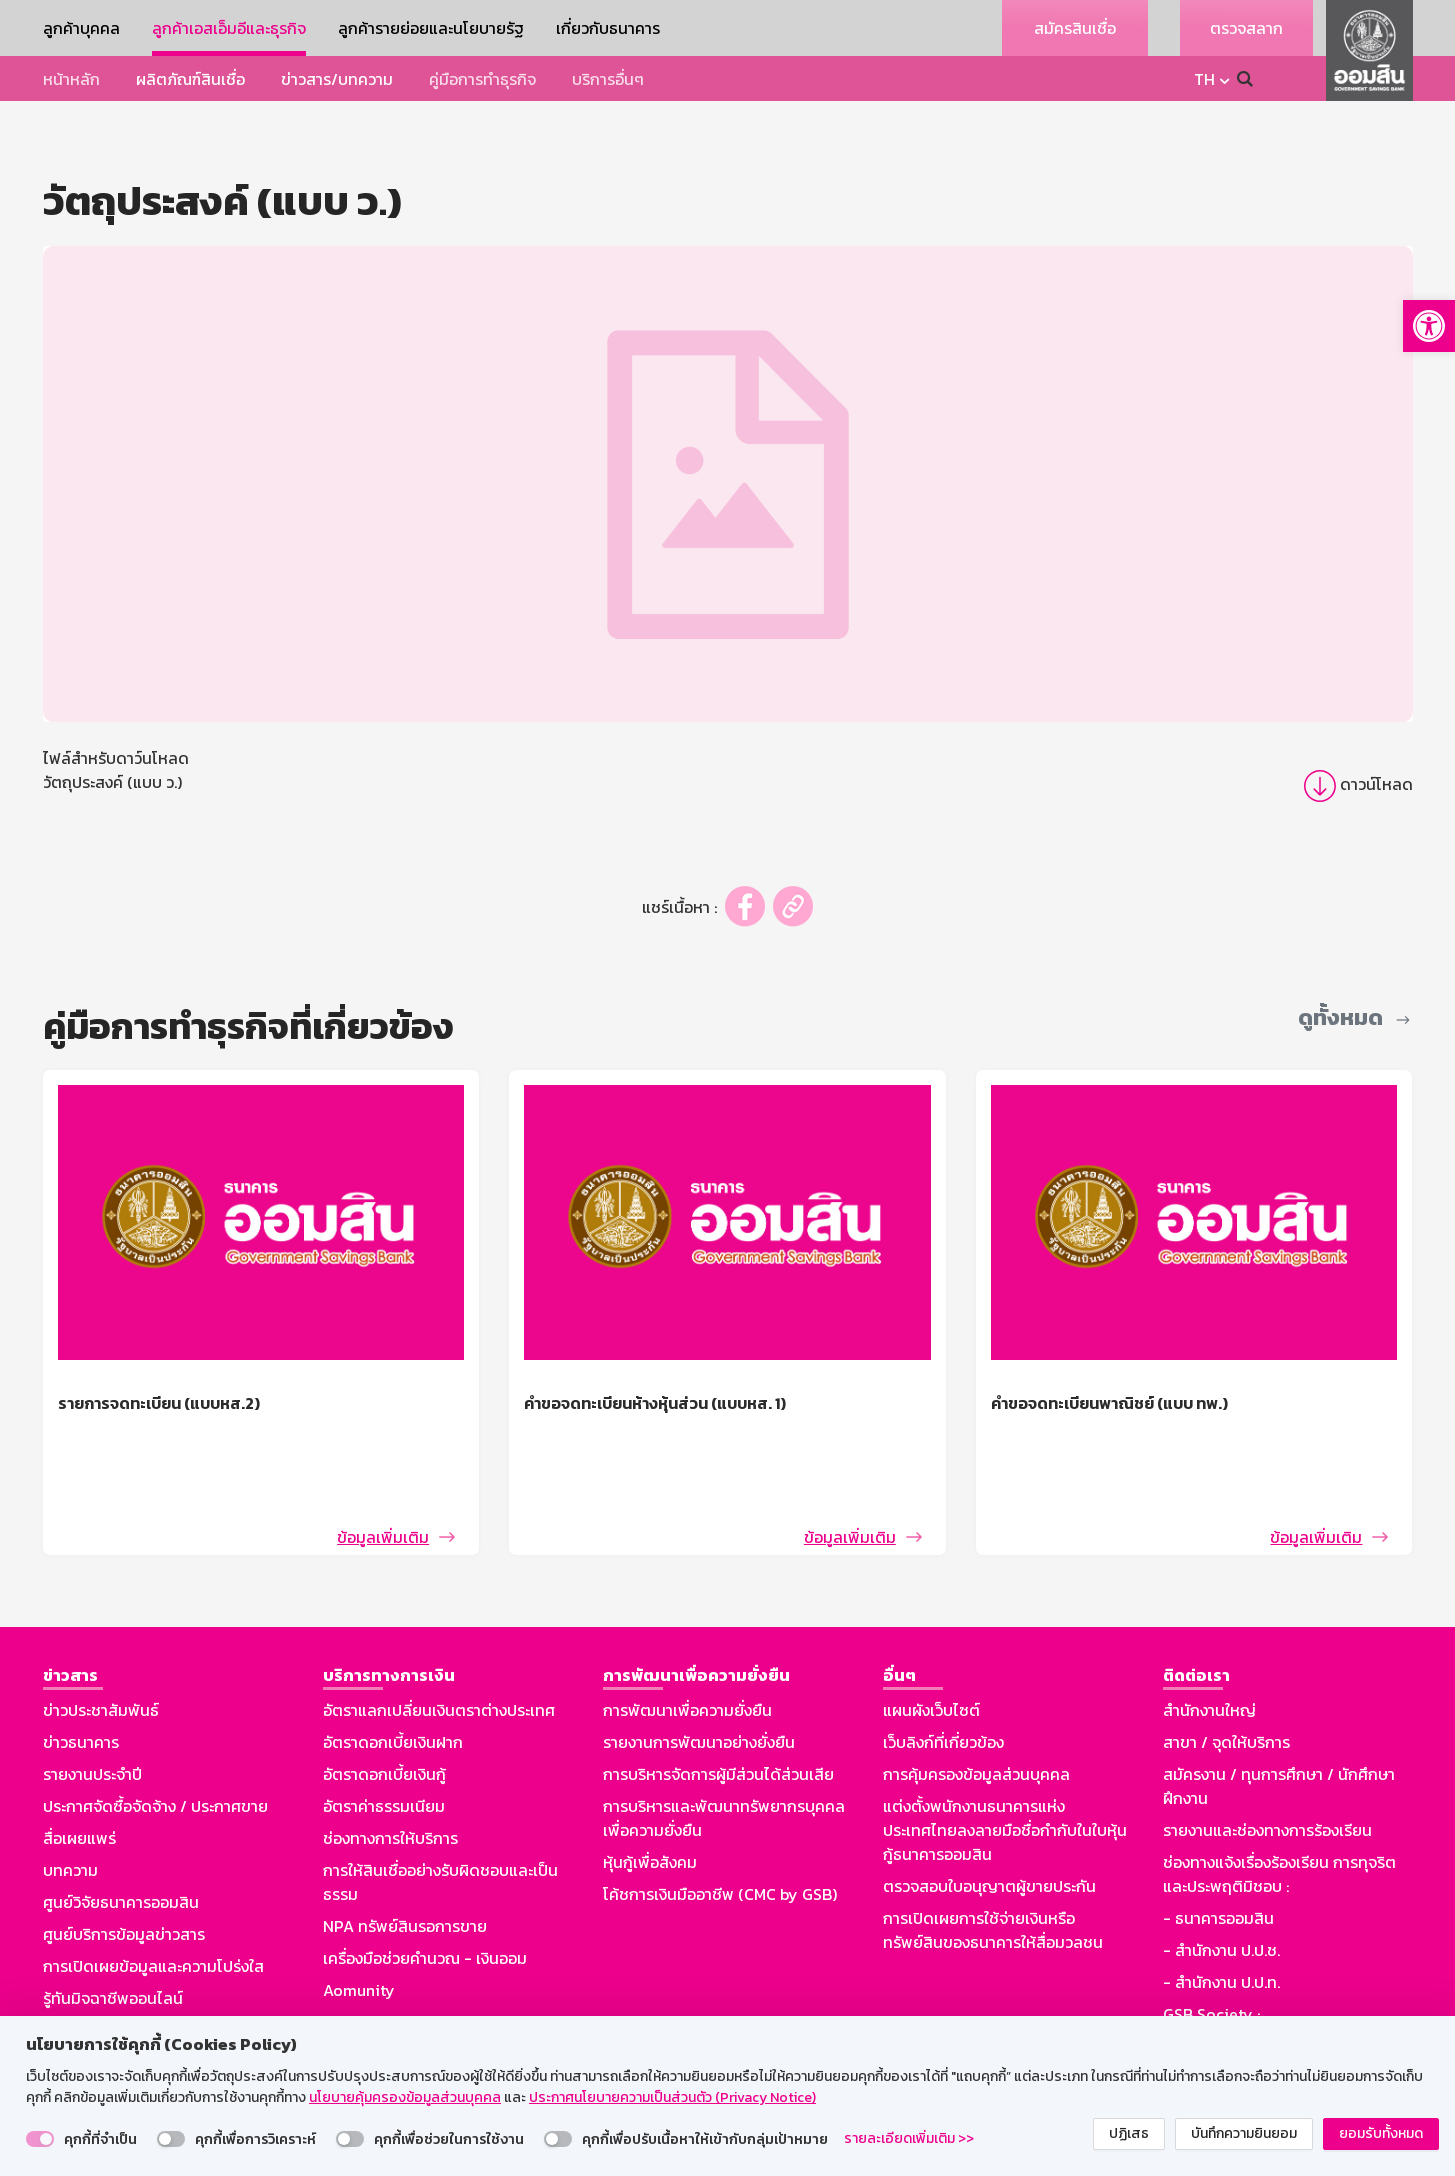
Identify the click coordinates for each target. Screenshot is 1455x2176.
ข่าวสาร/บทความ (337, 79)
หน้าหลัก (71, 79)
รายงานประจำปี (92, 1704)
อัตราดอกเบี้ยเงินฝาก (393, 1672)
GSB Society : (1211, 1944)
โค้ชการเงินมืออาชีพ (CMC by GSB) (720, 1824)
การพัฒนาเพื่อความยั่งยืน (687, 1640)
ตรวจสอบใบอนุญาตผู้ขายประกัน (989, 1816)
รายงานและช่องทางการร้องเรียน (1267, 1760)
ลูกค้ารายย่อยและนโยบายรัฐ (431, 28)
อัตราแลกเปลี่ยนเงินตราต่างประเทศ (439, 1640)
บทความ (70, 1800)
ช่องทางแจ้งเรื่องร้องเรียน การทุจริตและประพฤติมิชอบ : (1279, 1804)
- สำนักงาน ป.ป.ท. (1221, 1912)
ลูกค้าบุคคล (81, 28)
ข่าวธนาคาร (81, 1672)
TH (1204, 79)
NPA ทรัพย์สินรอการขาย (405, 1856)
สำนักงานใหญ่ (1209, 1640)
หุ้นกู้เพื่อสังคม (650, 1792)
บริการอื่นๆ (608, 79)
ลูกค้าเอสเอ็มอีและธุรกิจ (229, 28)
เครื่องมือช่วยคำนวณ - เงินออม (425, 1888)
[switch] (40, 2139)
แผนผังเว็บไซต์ (931, 1640)
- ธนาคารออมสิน (1218, 1848)
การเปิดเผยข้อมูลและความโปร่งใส (153, 1896)
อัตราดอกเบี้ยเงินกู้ (384, 1704)
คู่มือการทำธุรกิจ (482, 79)
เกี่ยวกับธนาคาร (608, 28)
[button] (1429, 326)
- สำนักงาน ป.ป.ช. (1221, 1880)
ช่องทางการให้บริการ (390, 1768)
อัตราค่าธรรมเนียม (384, 1736)
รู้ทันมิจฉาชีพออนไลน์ (113, 1928)
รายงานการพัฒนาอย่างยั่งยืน (699, 1672)
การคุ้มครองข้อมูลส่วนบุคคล (976, 1704)
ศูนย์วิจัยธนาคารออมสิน (121, 1832)
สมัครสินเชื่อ (1075, 28)
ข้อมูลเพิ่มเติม (383, 1467)
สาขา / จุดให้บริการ (1226, 1672)
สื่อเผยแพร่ (79, 1768)
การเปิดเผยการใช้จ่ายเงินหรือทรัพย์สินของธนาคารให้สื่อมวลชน (993, 1860)
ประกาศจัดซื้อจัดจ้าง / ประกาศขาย (155, 1736)
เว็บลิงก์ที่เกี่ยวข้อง (943, 1672)
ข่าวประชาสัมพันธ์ (101, 1640)
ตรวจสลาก (1246, 28)
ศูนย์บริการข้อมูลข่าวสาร (124, 1864)
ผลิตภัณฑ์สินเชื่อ (190, 79)
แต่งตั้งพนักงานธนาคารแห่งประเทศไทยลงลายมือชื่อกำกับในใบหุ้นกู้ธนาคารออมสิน (1005, 1760)
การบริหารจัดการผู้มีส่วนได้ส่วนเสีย (718, 1704)
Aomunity (359, 1920)
